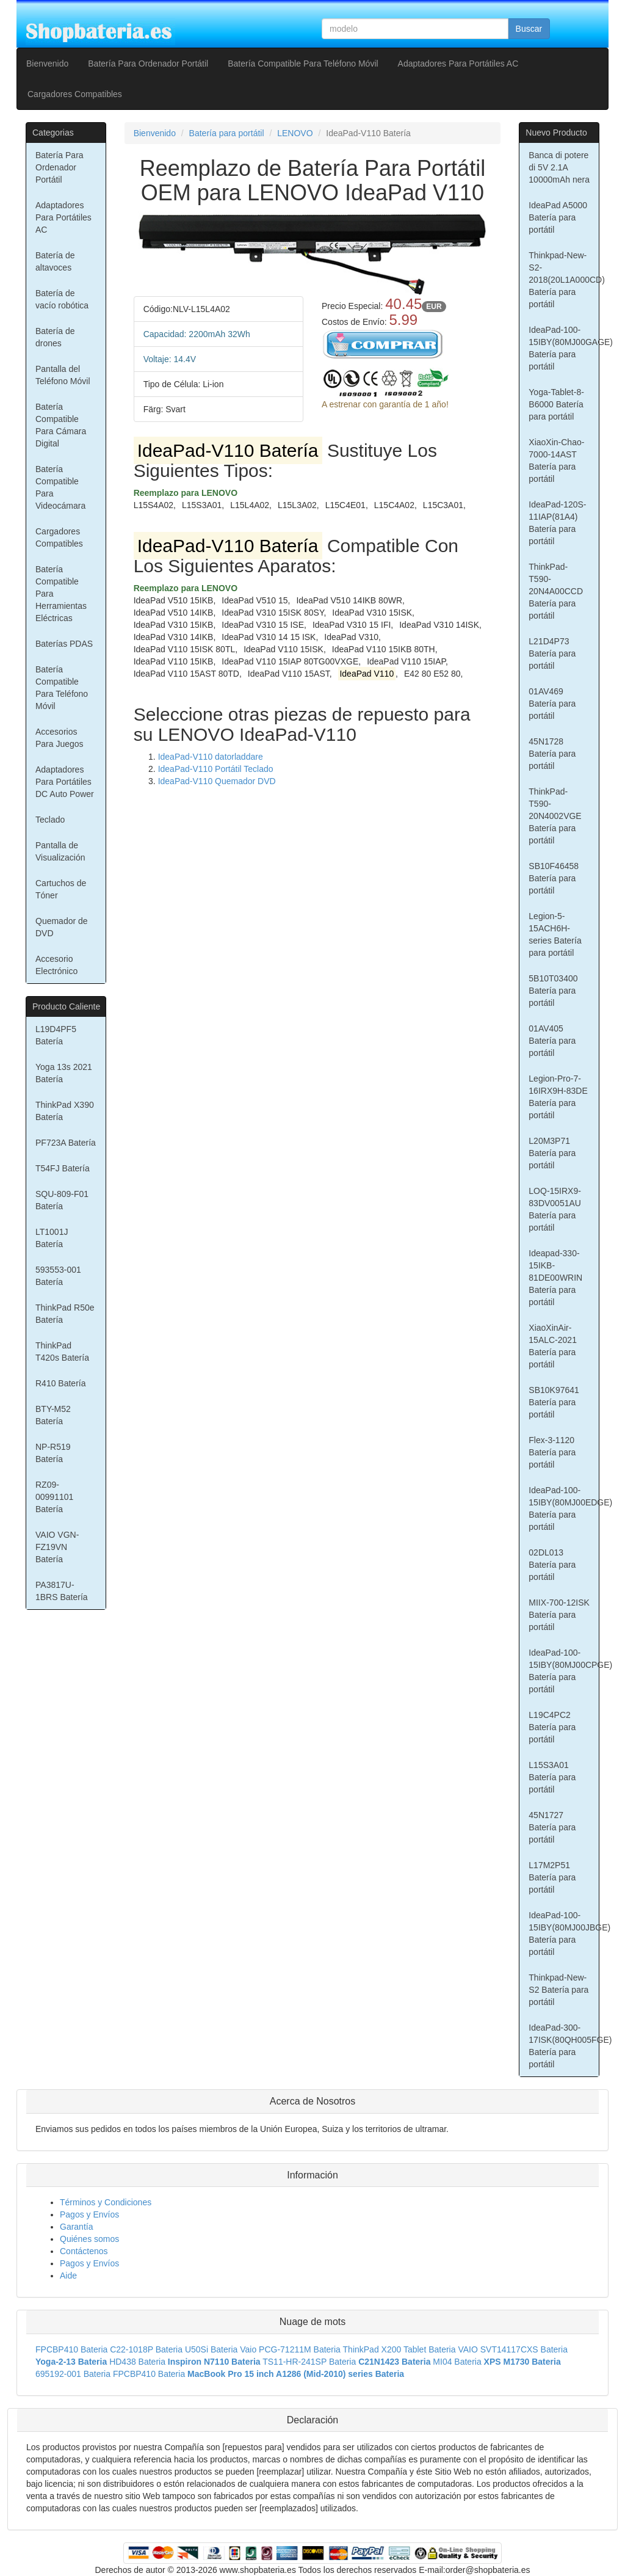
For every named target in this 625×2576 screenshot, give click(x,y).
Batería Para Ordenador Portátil (148, 63)
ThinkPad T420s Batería (62, 1352)
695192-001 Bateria (72, 2374)
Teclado (50, 819)
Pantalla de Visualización (60, 851)
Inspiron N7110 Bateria (214, 2362)
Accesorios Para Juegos (59, 738)
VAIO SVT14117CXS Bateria (513, 2349)
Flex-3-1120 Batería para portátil (552, 1452)
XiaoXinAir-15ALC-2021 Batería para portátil (553, 1346)
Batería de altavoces (55, 261)
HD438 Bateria (137, 2362)
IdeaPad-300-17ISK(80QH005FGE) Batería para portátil (564, 2046)
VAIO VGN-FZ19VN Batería (57, 1547)
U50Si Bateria (211, 2349)
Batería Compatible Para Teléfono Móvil (303, 63)
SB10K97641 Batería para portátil (554, 1402)
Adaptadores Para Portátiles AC (458, 63)
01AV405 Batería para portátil (552, 1041)
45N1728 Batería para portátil (552, 754)
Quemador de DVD (61, 927)
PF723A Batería (65, 1143)
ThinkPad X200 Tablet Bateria (399, 2349)
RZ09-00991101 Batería (54, 1497)
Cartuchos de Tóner (60, 889)
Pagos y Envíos (89, 2214)
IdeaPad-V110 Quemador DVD (217, 781)
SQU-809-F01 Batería (62, 1200)
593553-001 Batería (58, 1276)
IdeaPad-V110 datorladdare (210, 757)
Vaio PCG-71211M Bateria (290, 2349)
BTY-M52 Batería (53, 1415)
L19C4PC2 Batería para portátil (552, 1727)
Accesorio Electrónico (56, 965)
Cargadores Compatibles (74, 94)
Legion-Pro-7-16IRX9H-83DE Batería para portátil (558, 1097)
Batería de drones (55, 337)
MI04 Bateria (457, 2362)
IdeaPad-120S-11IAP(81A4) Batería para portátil (557, 523)
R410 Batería (60, 1383)
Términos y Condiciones (105, 2202)
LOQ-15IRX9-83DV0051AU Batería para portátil (555, 1209)
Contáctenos (84, 2251)
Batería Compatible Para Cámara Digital (60, 425)
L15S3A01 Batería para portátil (552, 1777)
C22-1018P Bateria (146, 2349)
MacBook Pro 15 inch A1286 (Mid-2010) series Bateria (295, 2374)
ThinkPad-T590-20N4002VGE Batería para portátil (555, 816)
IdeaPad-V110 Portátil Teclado (215, 769)
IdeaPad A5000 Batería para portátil (558, 217)
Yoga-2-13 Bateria (71, 2362)
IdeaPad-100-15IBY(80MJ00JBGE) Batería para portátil (564, 1933)
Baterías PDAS (64, 644)
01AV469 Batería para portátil (552, 703)
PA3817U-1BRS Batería (61, 1591)
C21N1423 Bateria (394, 2362)
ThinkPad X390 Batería (64, 1111)
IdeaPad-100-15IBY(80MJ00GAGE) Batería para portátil (564, 348)
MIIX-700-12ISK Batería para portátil (559, 1615)
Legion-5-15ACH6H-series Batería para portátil (555, 934)
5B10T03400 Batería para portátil (553, 990)
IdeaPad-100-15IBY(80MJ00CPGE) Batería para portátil (564, 1671)
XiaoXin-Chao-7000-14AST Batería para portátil (556, 460)
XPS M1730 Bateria (522, 2362)
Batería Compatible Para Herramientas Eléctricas (61, 593)
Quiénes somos (89, 2239)
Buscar (529, 29)
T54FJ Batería (62, 1168)
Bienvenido (47, 63)
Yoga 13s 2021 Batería (63, 1073)
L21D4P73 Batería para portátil (552, 653)
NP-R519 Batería (53, 1453)
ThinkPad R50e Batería (65, 1314)
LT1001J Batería (51, 1238)
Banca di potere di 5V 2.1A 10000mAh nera (559, 167)
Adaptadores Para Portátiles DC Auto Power (64, 782)
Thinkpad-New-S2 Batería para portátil (558, 1990)
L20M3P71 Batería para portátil (552, 1153)
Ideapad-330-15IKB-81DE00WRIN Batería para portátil (555, 1277)
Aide (68, 2275)
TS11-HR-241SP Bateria (309, 2362)
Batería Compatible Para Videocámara (60, 487)
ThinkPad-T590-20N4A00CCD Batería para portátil (556, 591)
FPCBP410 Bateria (71, 2349)
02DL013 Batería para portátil (552, 1565)
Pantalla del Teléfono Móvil (62, 375)
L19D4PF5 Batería (55, 1035)
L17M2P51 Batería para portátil (552, 1877)
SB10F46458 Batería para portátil (554, 878)
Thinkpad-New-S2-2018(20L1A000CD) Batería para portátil (564, 279)
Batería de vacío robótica (62, 299)
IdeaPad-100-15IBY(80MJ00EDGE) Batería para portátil (564, 1508)
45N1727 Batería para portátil (552, 1827)
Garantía (76, 2227)
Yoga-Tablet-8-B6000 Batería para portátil (556, 404)
